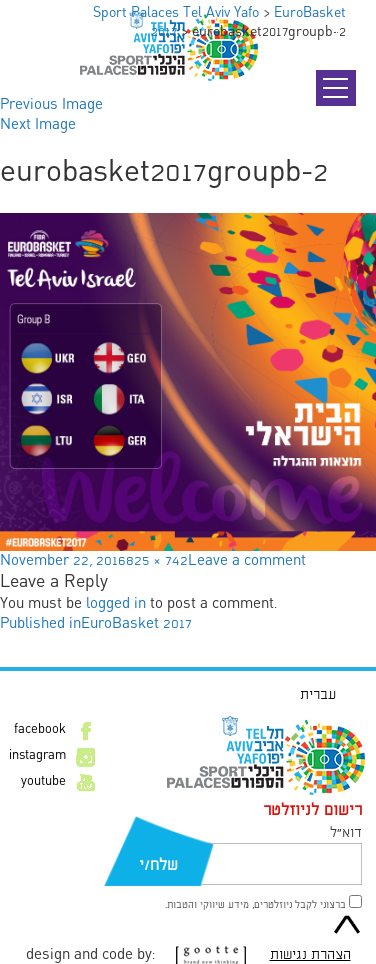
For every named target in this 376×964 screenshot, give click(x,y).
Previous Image (51, 105)
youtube (43, 782)
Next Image (38, 125)
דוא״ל (346, 833)
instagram (37, 756)
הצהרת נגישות (310, 955)
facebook (40, 730)
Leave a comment (247, 561)
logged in (116, 604)
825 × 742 (157, 561)
